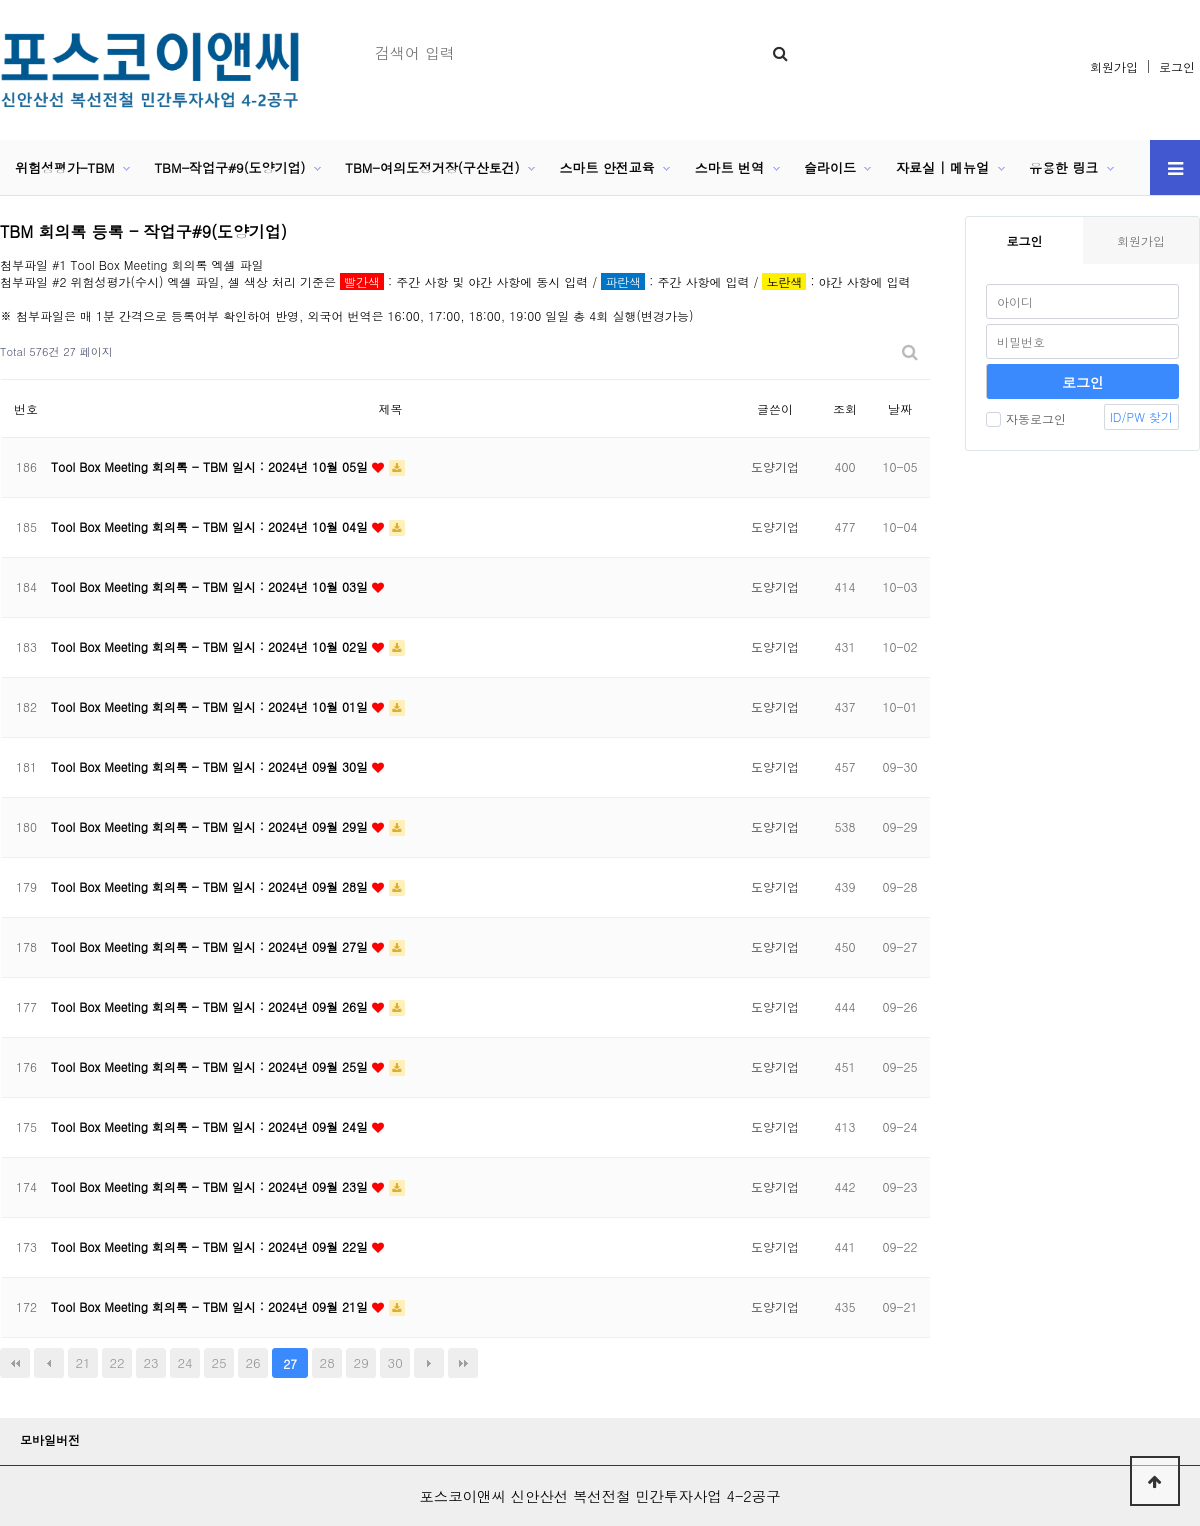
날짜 (900, 408)
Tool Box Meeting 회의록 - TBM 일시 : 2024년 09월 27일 (211, 946)
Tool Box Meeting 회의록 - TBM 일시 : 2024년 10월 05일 (211, 466)
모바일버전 (50, 1439)
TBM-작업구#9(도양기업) (229, 167)
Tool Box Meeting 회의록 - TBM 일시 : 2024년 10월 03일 (211, 586)
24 (185, 1362)
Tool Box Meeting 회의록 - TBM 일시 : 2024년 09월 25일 (211, 1066)
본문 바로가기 (0, 0)
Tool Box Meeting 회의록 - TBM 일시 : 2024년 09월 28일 (211, 886)
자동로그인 (1026, 418)
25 (219, 1362)
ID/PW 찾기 (1141, 416)
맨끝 (463, 1363)
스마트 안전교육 (607, 167)
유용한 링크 (1063, 167)
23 (150, 1362)
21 (82, 1362)
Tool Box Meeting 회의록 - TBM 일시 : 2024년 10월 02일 (211, 646)
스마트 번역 (729, 167)
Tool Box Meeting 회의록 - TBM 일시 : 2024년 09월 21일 (211, 1306)
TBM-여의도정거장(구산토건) (432, 167)
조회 (845, 408)
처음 (15, 1363)
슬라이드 (830, 167)
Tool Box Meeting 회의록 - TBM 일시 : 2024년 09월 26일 (211, 1006)
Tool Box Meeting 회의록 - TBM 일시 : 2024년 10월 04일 (211, 526)
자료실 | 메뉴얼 (942, 167)
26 (253, 1362)
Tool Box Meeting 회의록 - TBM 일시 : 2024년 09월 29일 (211, 826)
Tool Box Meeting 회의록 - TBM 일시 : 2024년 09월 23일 (211, 1186)
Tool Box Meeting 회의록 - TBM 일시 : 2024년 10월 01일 (211, 706)
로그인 (1177, 66)
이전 (49, 1363)
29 (361, 1362)
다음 (429, 1363)
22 (116, 1362)
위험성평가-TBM (64, 167)
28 (327, 1362)
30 (395, 1362)
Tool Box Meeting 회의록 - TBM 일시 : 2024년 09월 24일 (211, 1126)
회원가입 (1114, 66)
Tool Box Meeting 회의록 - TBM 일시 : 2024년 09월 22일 (211, 1246)
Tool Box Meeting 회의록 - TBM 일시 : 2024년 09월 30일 (211, 766)
